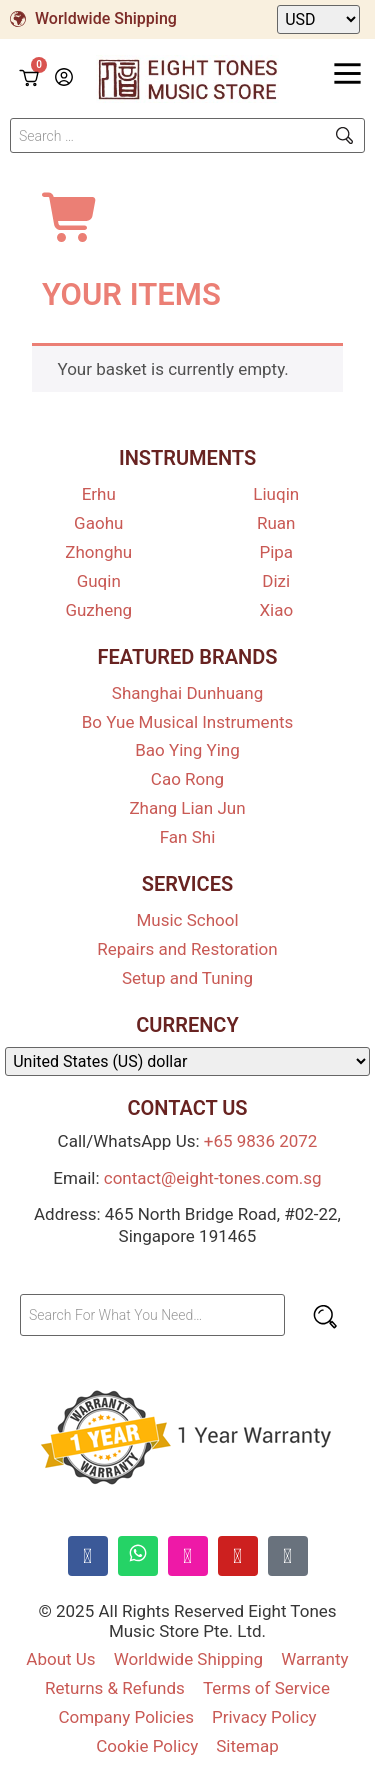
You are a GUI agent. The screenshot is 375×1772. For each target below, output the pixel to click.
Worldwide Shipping (106, 18)
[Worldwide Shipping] (18, 19)
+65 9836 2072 (261, 1141)
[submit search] (344, 135)
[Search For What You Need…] (152, 1315)
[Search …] (187, 136)
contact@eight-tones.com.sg (213, 1178)
